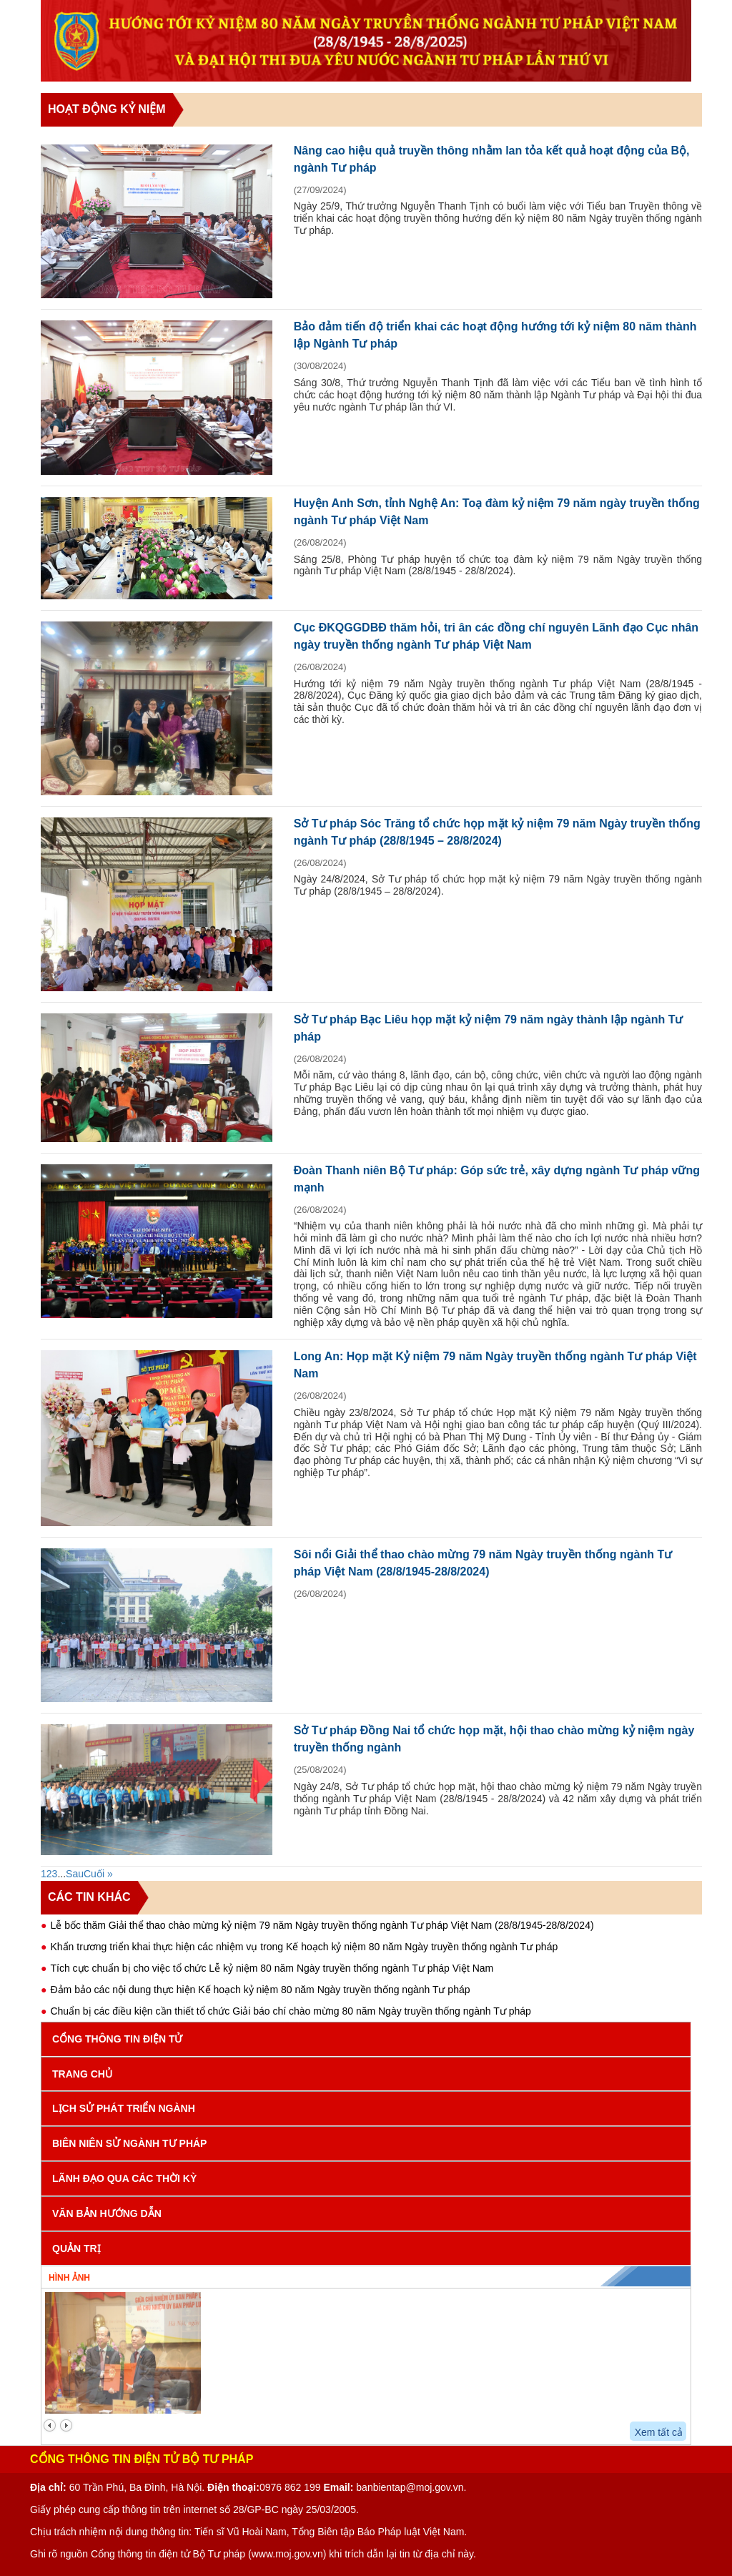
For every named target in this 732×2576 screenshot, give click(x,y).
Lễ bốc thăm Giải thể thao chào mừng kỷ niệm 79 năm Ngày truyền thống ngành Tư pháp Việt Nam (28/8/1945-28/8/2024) (321, 1925)
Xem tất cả (659, 2432)
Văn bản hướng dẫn (107, 2213)
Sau (75, 1873)
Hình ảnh (69, 2278)
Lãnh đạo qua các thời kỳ (124, 2178)
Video (506, 2276)
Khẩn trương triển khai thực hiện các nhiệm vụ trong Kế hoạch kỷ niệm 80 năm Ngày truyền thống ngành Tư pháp (304, 1946)
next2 (66, 2425)
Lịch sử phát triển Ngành (123, 2108)
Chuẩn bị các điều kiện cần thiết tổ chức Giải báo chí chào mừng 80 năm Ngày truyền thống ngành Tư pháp (290, 2011)
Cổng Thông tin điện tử (117, 2039)
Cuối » (98, 1873)
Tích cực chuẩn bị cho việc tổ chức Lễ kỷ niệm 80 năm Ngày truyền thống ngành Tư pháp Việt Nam (271, 1968)
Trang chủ (82, 2074)
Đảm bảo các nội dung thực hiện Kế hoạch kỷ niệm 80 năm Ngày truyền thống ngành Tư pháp (260, 1989)
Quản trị (76, 2248)
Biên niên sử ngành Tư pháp (129, 2143)
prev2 (49, 2425)
